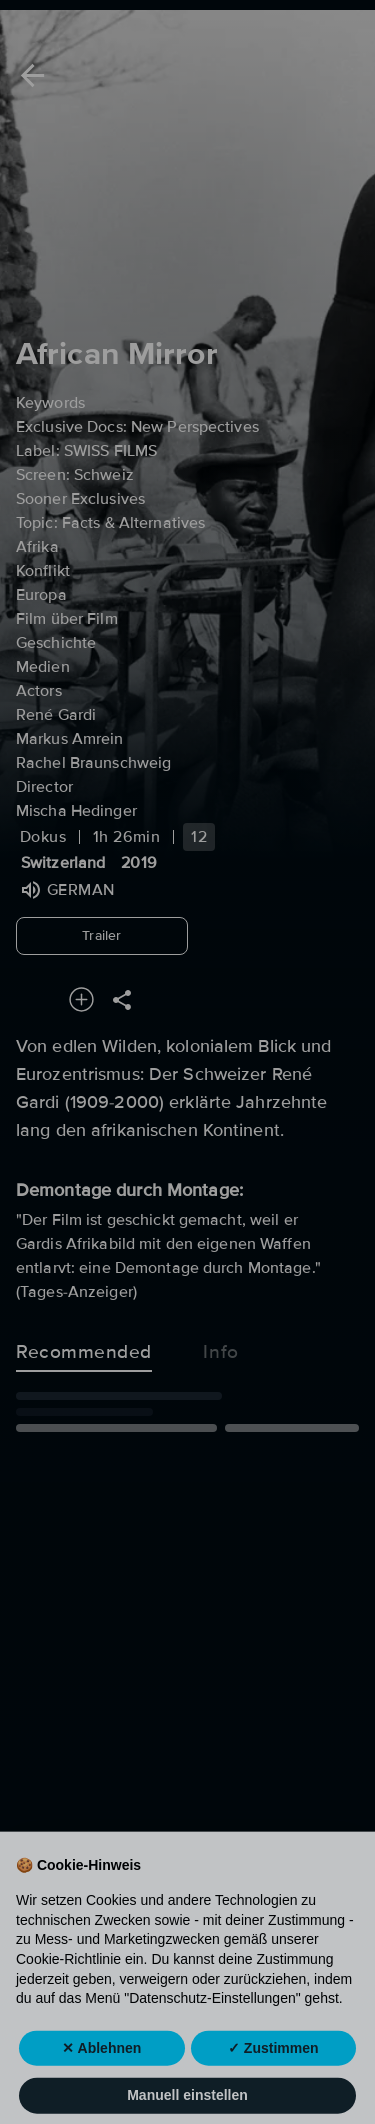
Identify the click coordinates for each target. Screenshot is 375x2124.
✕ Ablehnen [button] (101, 2080)
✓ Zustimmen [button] (273, 2080)
